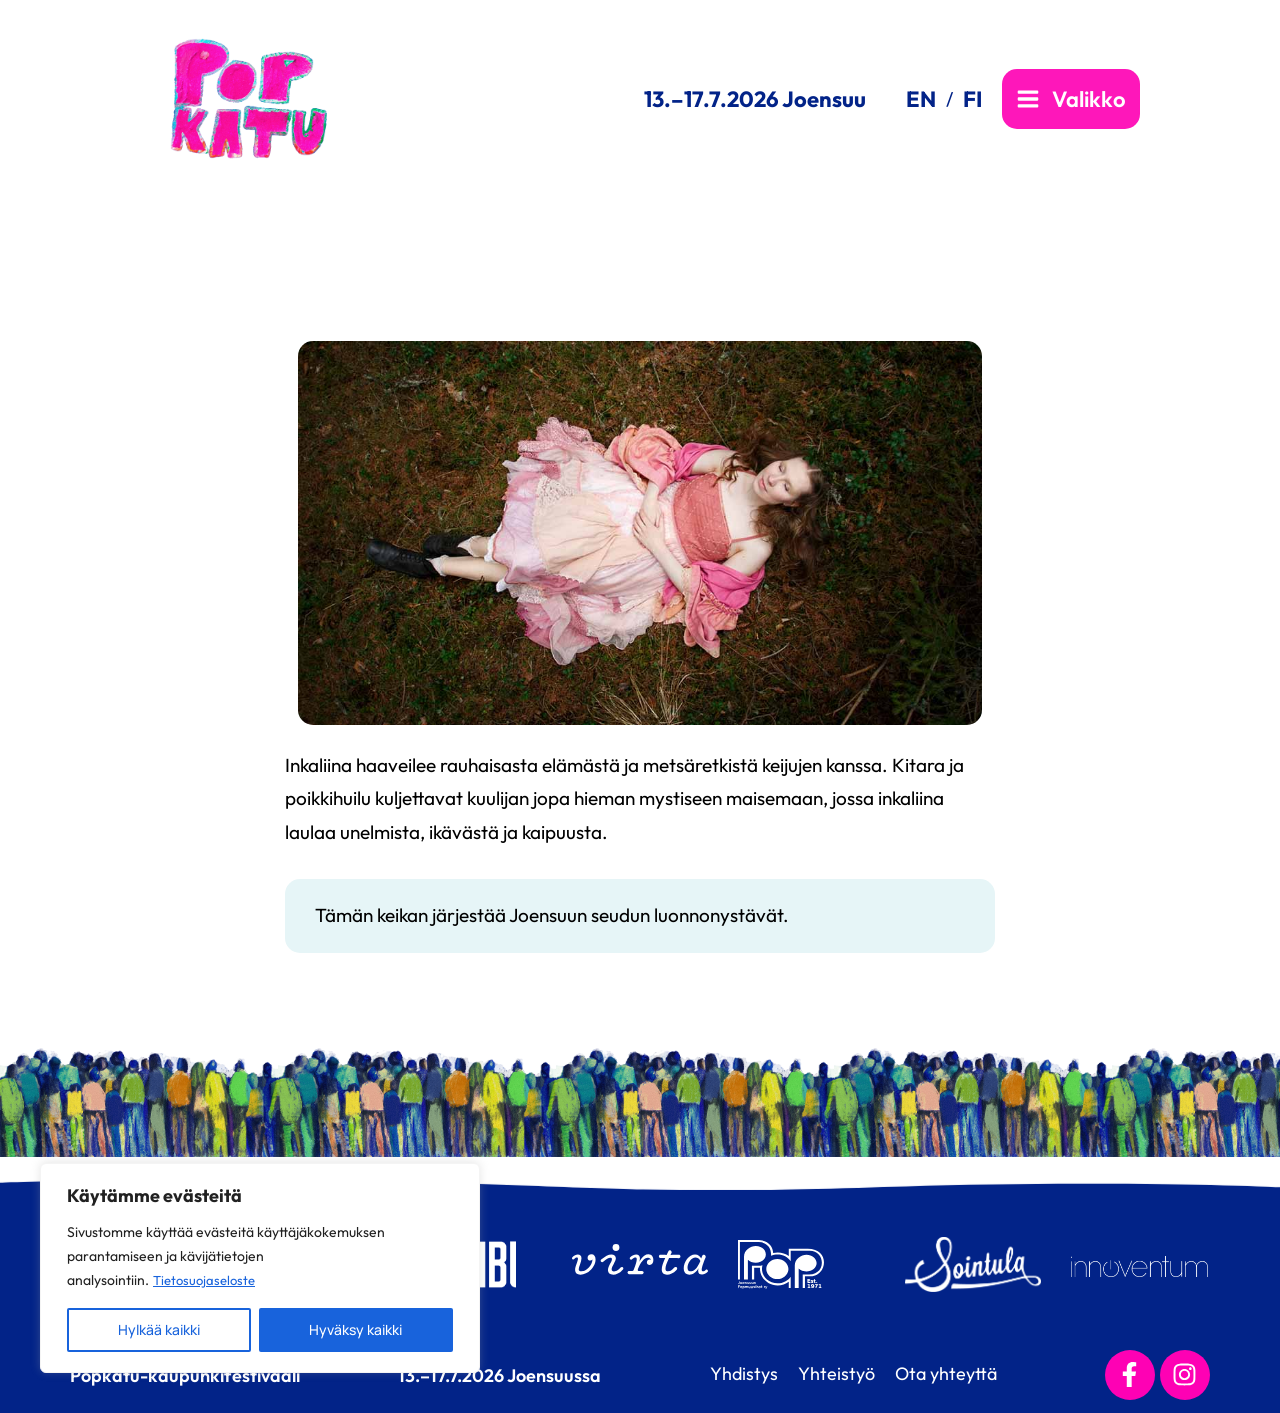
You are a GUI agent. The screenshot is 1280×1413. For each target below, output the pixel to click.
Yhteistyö (831, 1373)
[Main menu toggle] (1071, 99)
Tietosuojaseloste (207, 1280)
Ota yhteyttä (951, 1373)
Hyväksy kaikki (355, 1329)
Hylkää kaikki (159, 1329)
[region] (260, 1268)
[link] (929, 99)
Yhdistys (729, 1373)
